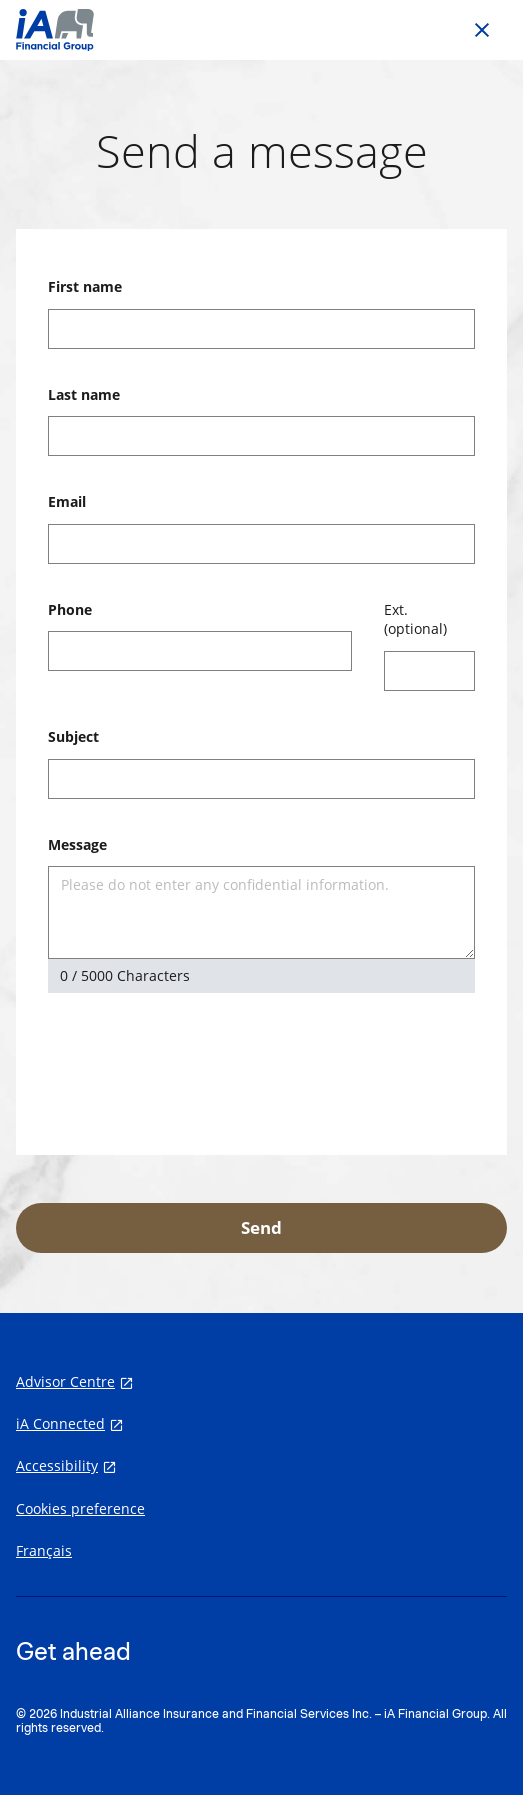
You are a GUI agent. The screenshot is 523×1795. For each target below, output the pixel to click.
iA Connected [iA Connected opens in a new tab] (60, 1424)
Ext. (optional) (415, 619)
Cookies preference (80, 1509)
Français (44, 1551)
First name (85, 286)
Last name (84, 394)
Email (67, 501)
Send (261, 1227)
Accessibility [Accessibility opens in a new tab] (57, 1466)
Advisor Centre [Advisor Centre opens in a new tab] (65, 1382)
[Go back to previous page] (482, 30)
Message (77, 844)
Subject (73, 736)
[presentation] (200, 1068)
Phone (70, 609)
